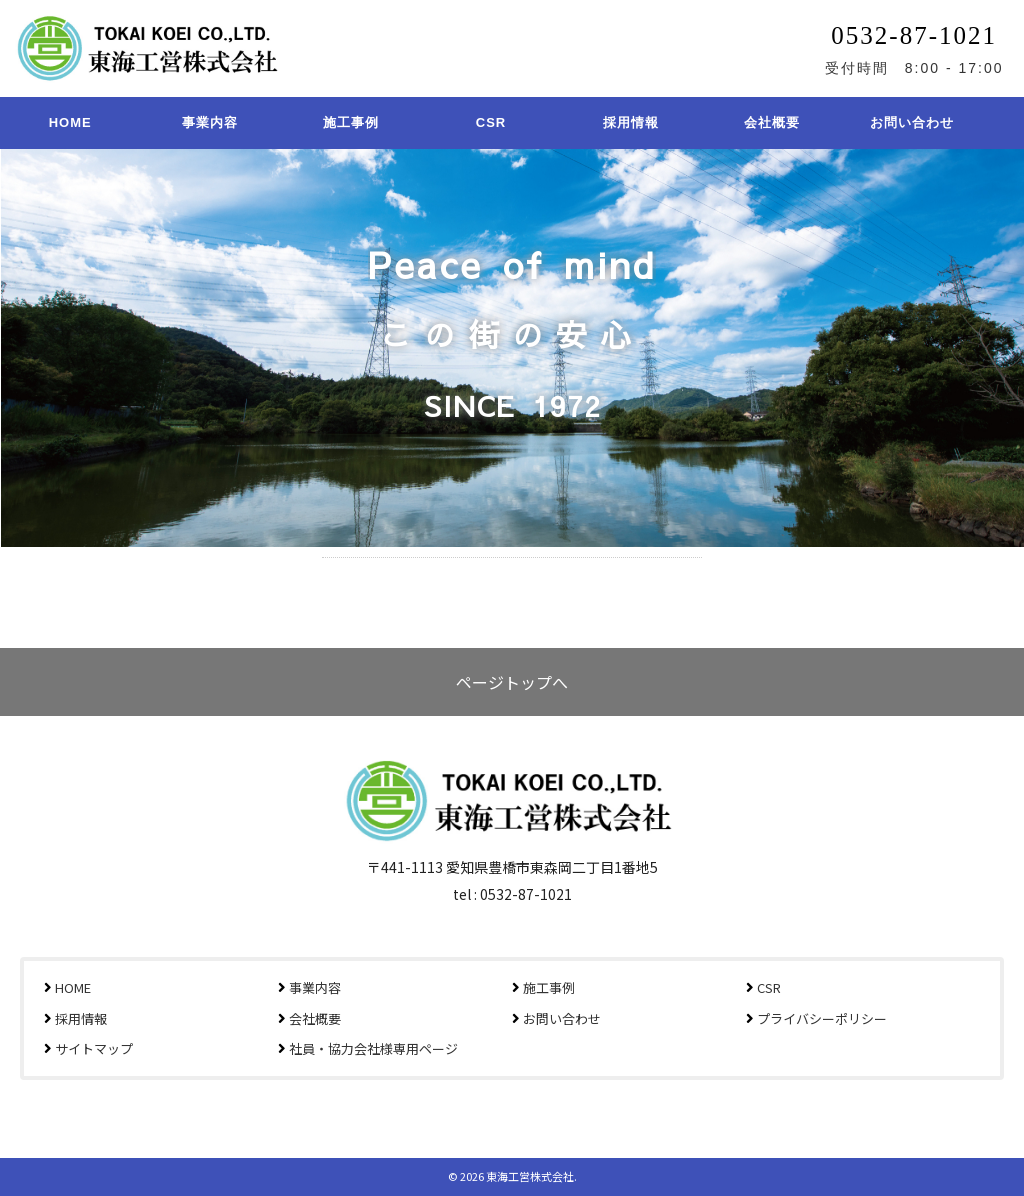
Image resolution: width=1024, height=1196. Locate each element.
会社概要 (772, 122)
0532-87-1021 (914, 35)
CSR (491, 122)
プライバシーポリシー (822, 1018)
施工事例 (351, 122)
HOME (70, 122)
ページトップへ (512, 682)
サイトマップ (94, 1048)
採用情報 (631, 122)
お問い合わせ (912, 122)
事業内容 (210, 122)
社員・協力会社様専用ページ (373, 1048)
